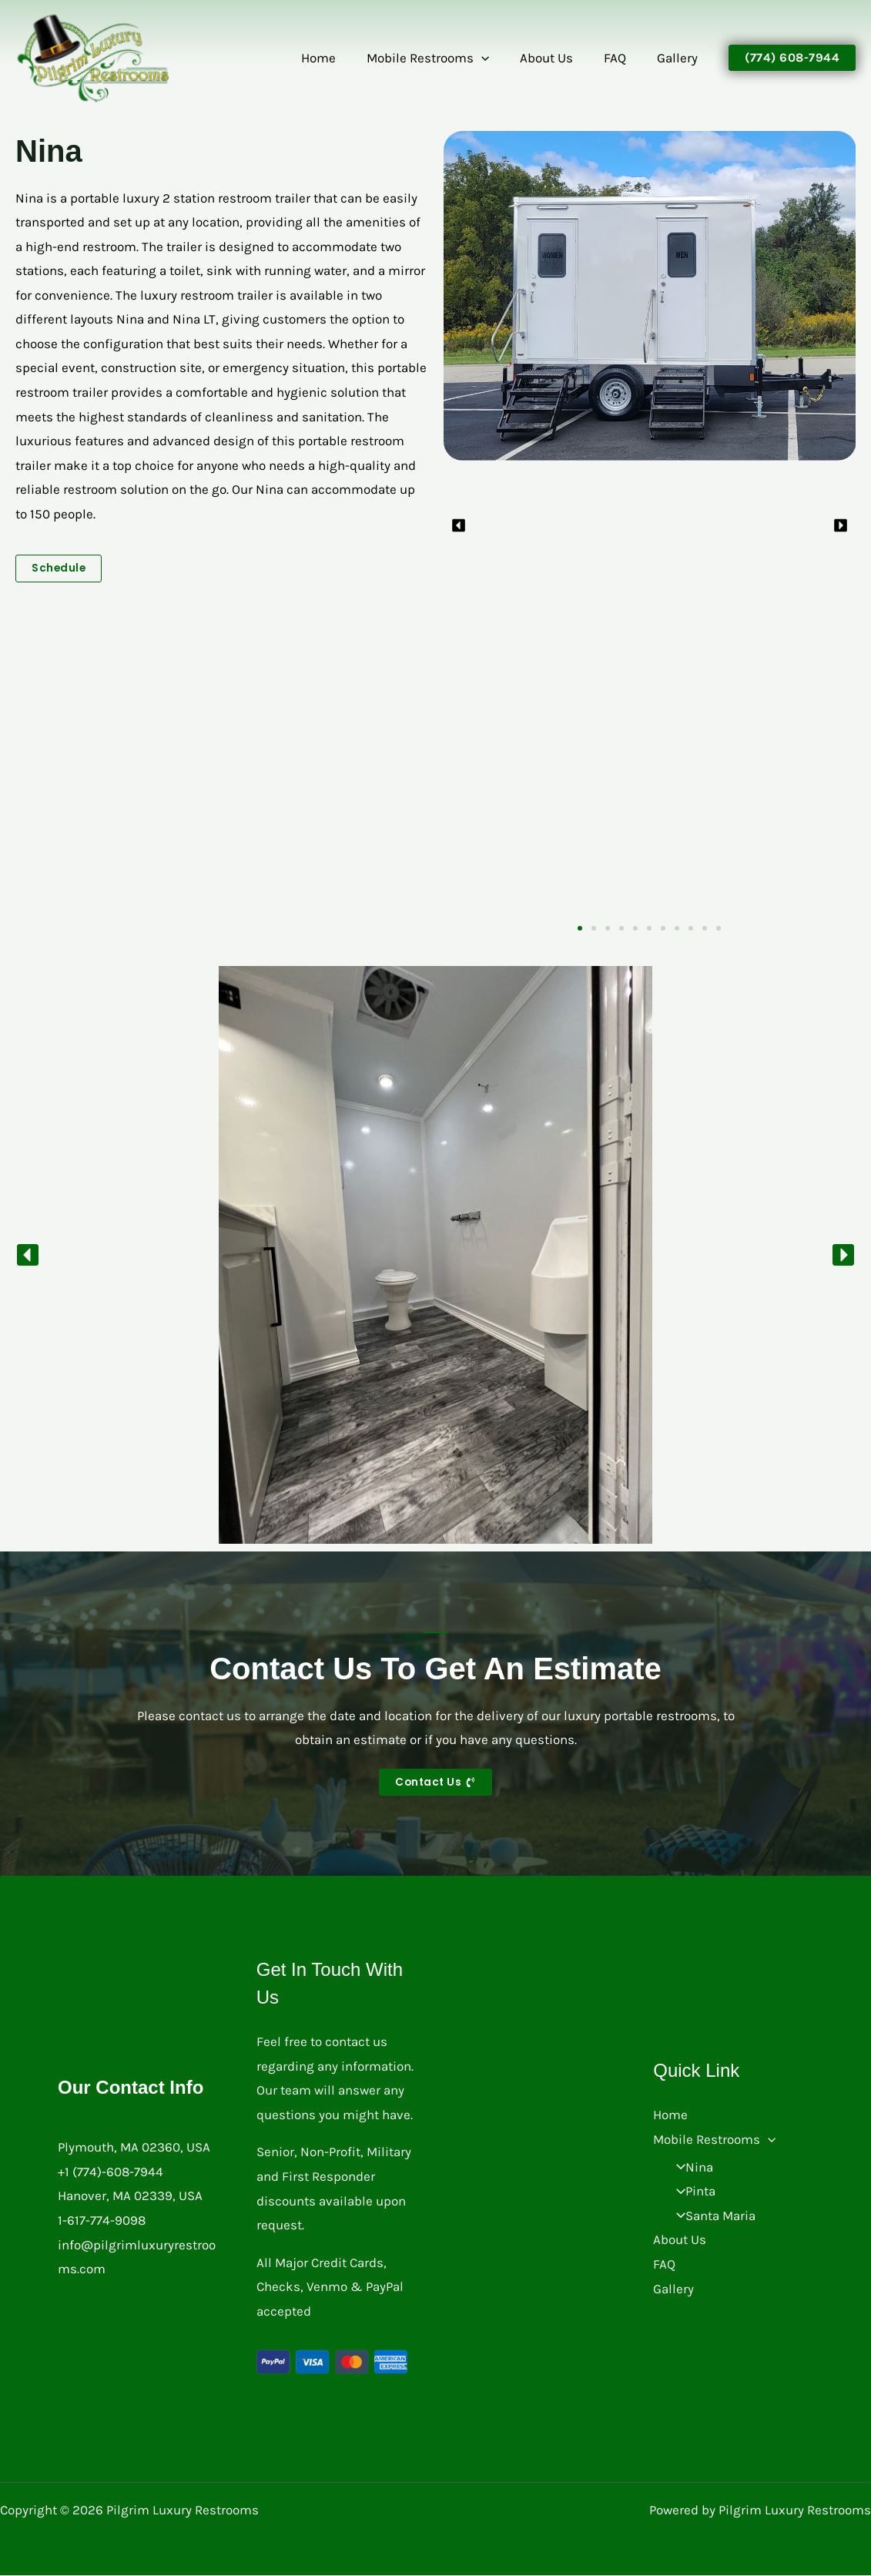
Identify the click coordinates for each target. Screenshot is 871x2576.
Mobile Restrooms (444, 58)
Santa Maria (711, 2215)
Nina (690, 2167)
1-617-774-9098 (102, 2220)
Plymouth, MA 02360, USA (134, 2147)
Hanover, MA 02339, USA (130, 2196)
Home (339, 57)
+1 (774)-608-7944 (110, 2171)
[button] (497, 58)
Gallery (679, 57)
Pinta (691, 2191)
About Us (558, 57)
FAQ (622, 57)
